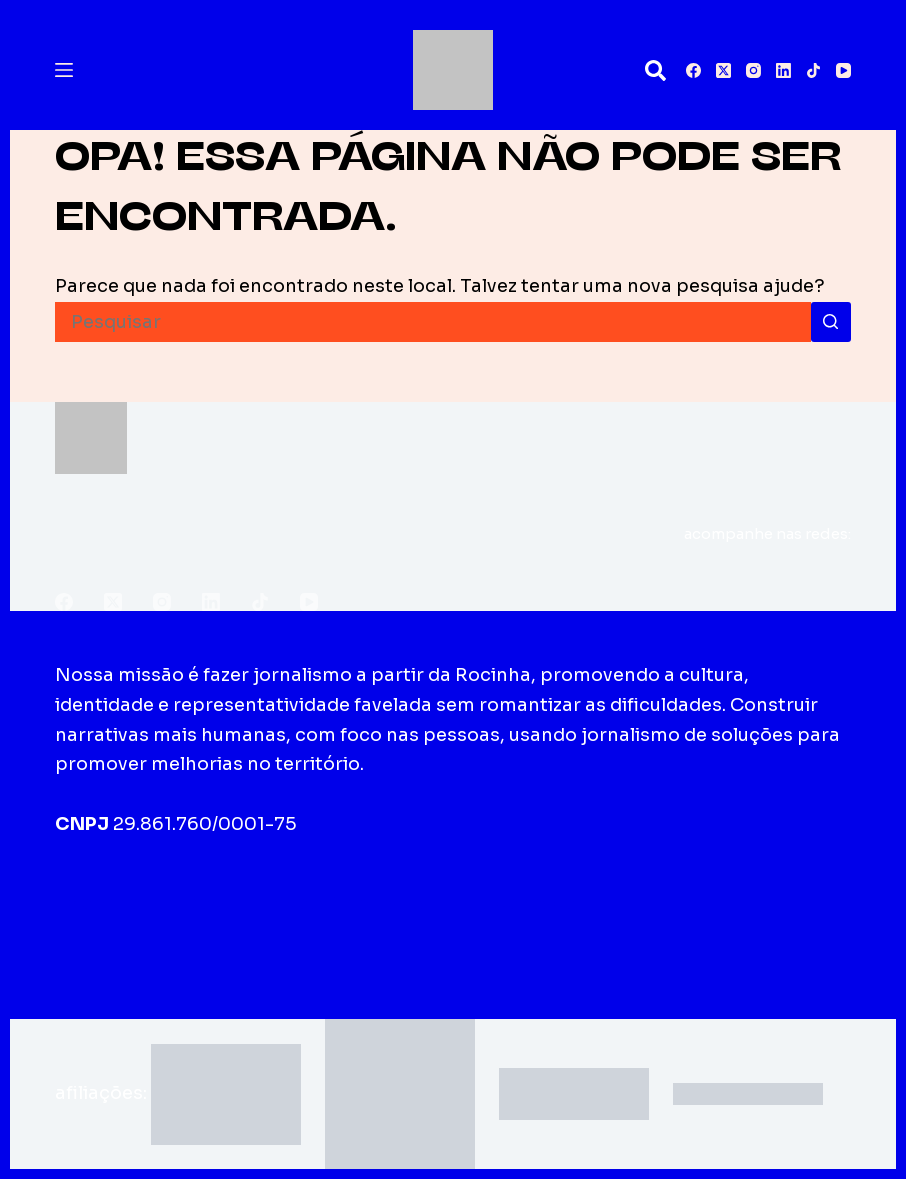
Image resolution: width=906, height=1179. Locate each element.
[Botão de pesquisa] (831, 322)
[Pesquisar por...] (432, 322)
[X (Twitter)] (723, 70)
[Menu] (64, 70)
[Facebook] (693, 70)
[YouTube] (843, 70)
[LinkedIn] (783, 70)
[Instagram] (753, 70)
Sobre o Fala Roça (150, 903)
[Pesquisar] (655, 70)
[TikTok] (813, 70)
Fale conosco (514, 903)
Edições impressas (343, 903)
